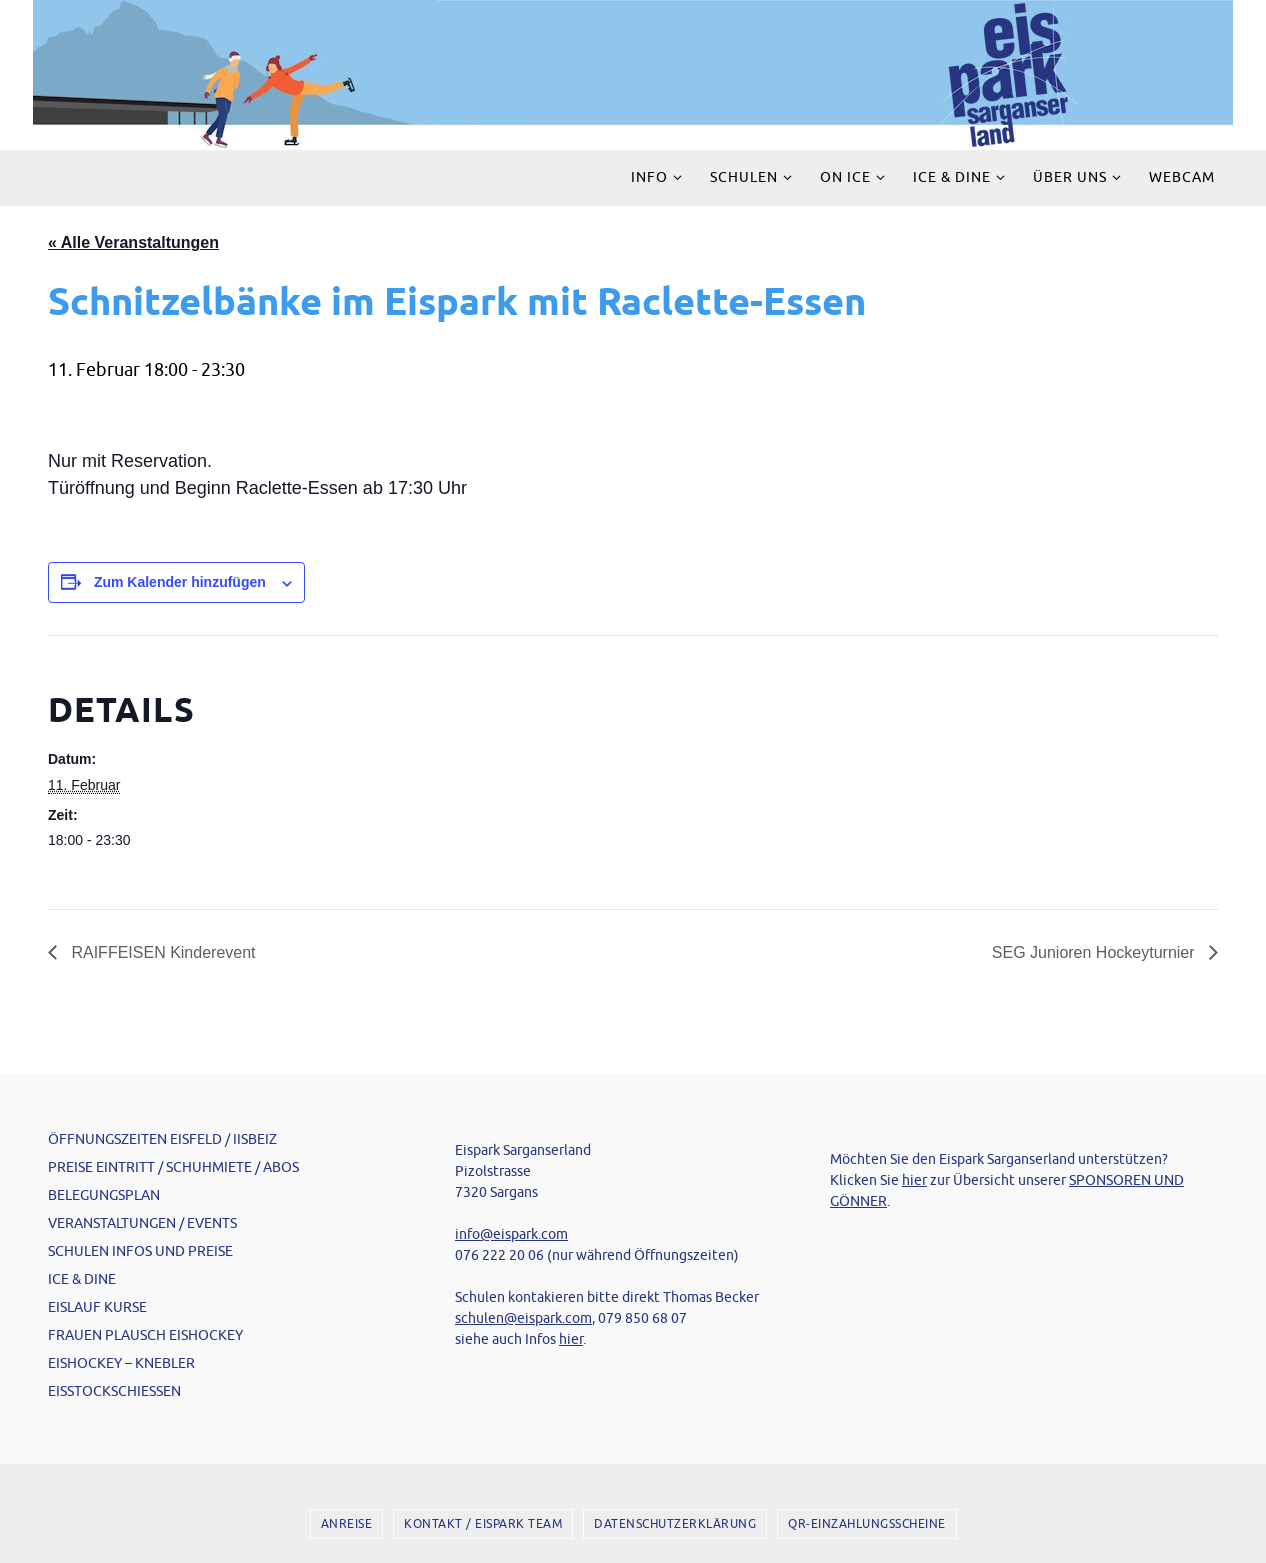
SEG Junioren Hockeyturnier (1095, 952)
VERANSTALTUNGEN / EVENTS (142, 1223)
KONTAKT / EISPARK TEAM (483, 1524)
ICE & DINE (82, 1279)
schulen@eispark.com (523, 1318)
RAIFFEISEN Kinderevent (161, 952)
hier (571, 1339)
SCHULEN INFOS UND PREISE (140, 1251)
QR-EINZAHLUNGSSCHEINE (867, 1524)
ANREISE (347, 1524)
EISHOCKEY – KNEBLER (121, 1363)
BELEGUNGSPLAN (104, 1195)
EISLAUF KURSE (97, 1307)
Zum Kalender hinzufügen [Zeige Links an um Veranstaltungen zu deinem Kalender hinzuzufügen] (180, 582)
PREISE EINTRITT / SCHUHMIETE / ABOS (173, 1167)
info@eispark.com (511, 1234)
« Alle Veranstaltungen (133, 242)
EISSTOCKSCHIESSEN (114, 1391)
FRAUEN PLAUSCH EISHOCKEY (145, 1335)
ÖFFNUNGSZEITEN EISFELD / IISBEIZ (162, 1139)
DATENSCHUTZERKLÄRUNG (675, 1524)
